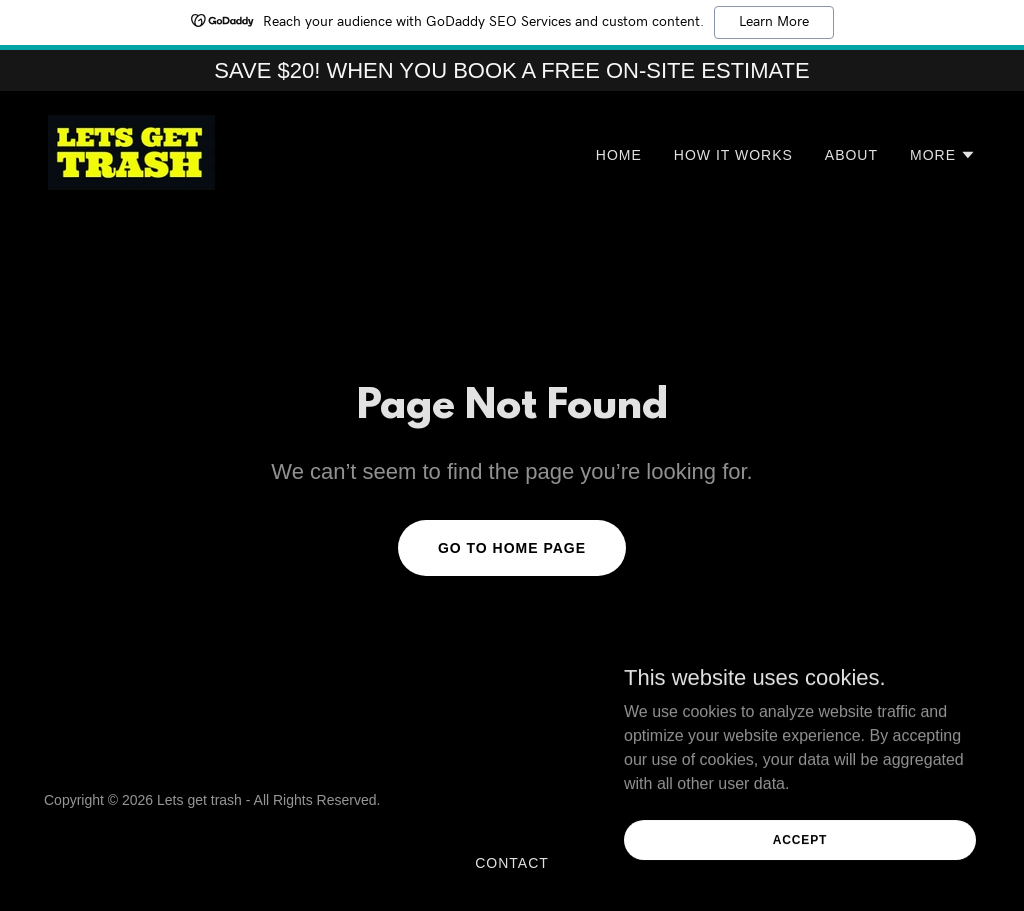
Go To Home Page (512, 548)
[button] (943, 155)
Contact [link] (512, 863)
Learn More (774, 22)
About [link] (851, 155)
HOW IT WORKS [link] (733, 155)
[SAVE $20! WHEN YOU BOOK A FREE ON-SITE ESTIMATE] (512, 70)
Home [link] (619, 155)
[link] (131, 151)
